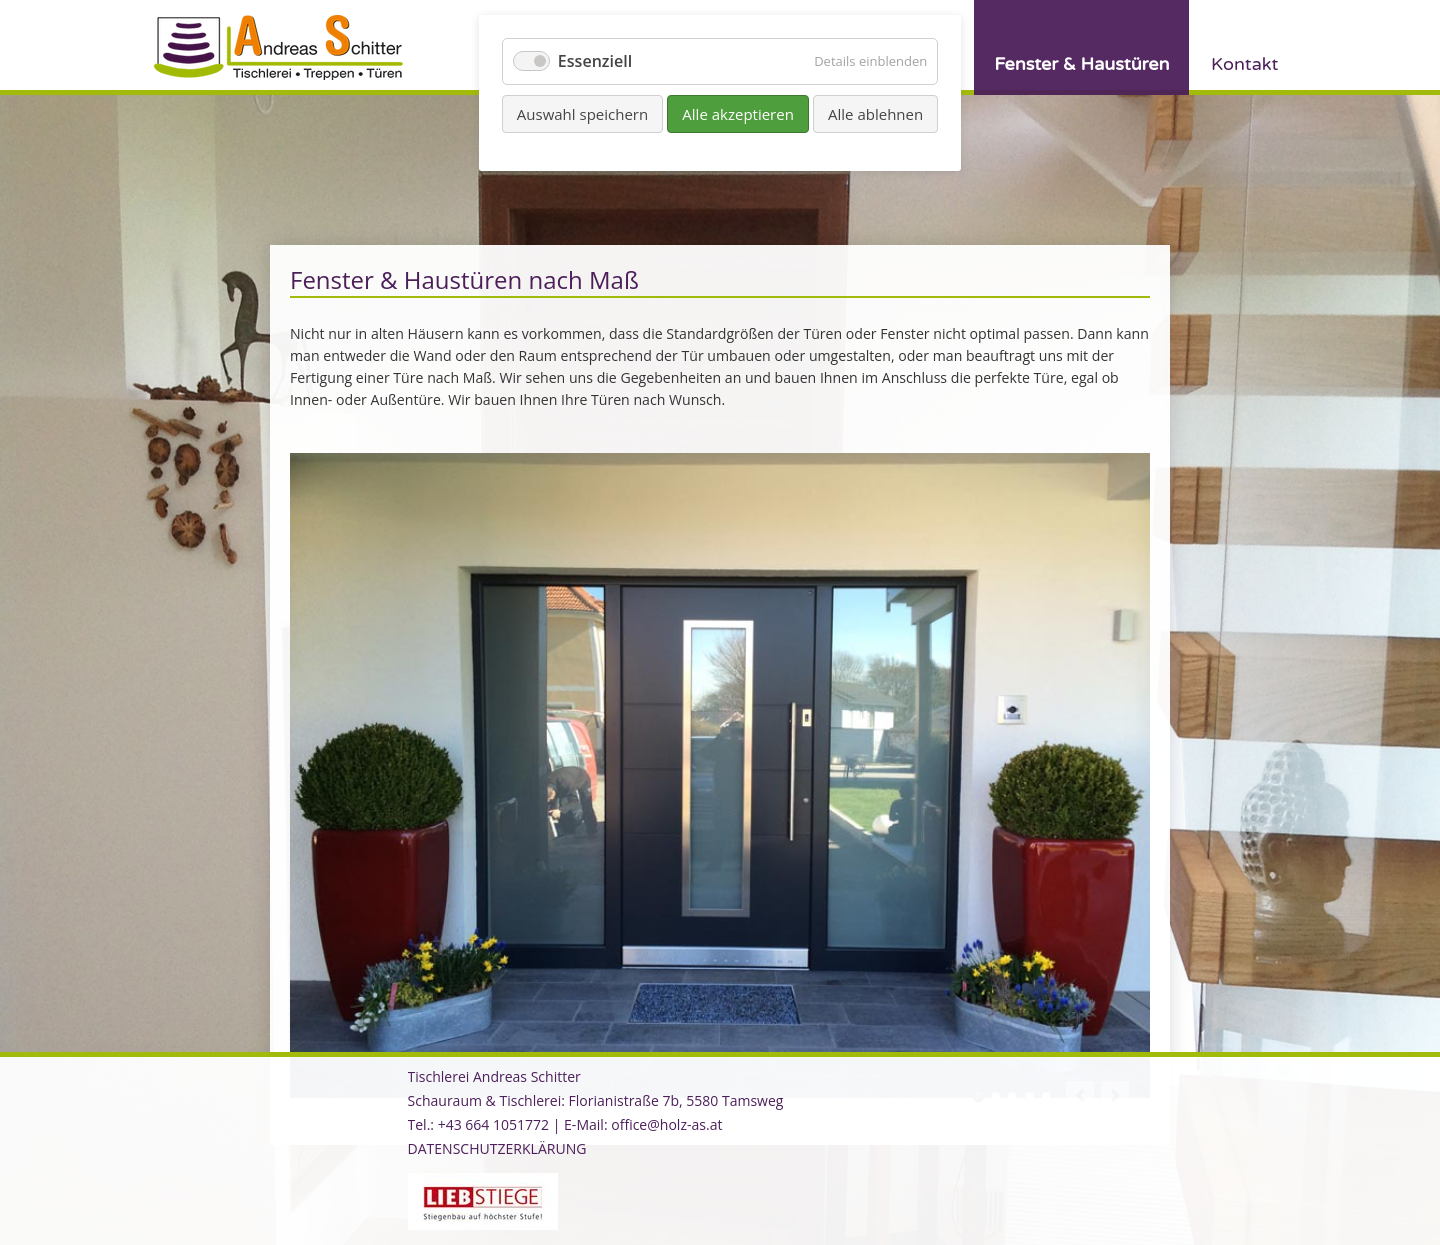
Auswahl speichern (582, 114)
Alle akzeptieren (738, 114)
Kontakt (1244, 64)
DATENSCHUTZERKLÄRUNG (497, 1148)
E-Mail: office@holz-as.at (643, 1124)
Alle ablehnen (875, 114)
